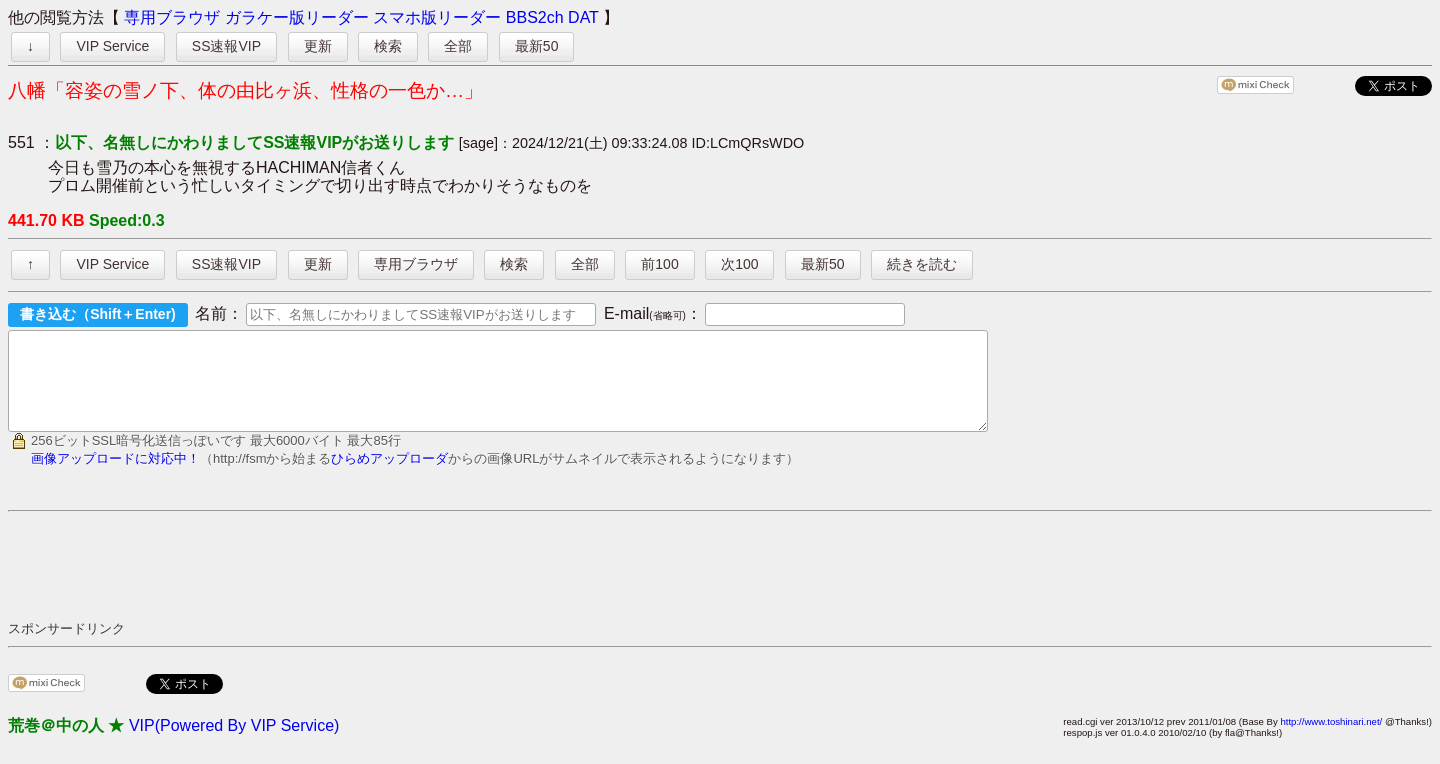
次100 (739, 264)
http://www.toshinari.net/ (1331, 739)
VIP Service (112, 46)
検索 (388, 46)
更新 (318, 46)
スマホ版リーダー (437, 17)
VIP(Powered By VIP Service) (234, 743)
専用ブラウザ (172, 17)
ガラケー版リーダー (297, 17)
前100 (659, 264)
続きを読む (922, 264)
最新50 (537, 46)
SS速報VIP (226, 46)
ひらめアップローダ (389, 476)
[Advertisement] (372, 583)
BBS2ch (535, 17)
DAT (583, 17)
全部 (458, 46)
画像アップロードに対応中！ (115, 476)
